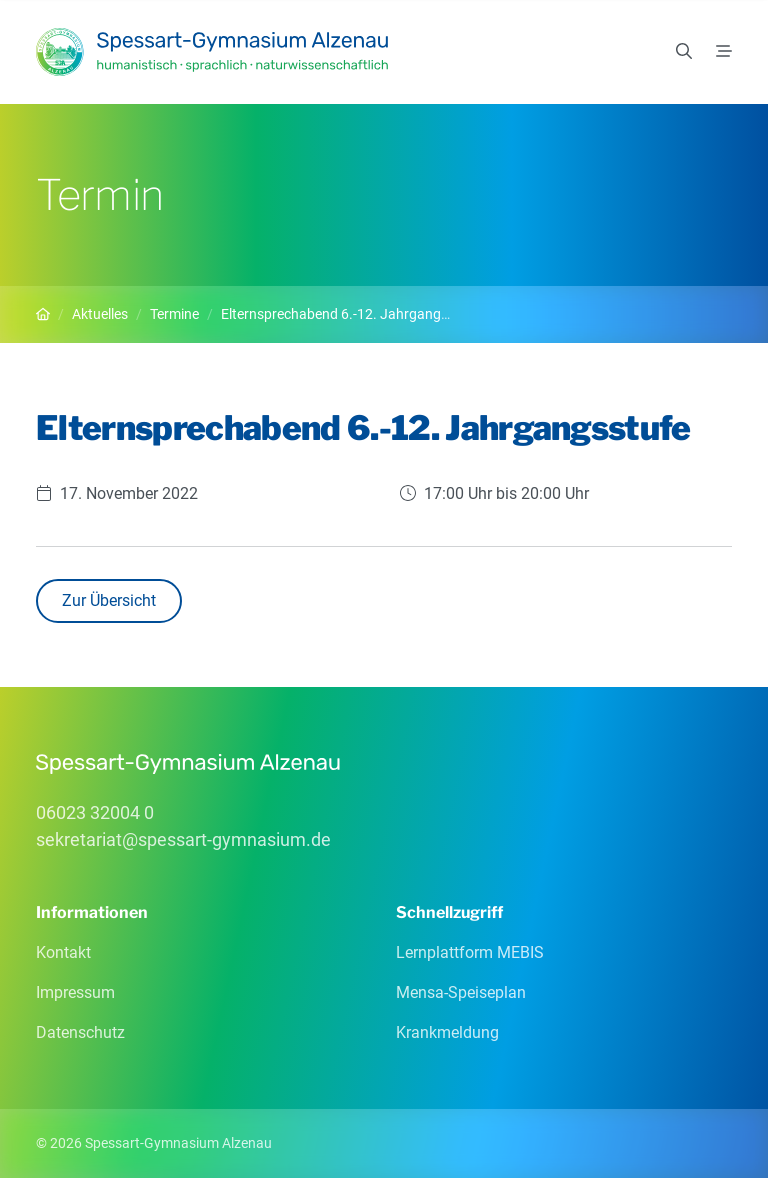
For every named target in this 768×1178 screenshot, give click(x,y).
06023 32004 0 (95, 812)
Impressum (75, 992)
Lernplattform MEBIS (470, 952)
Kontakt (63, 952)
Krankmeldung (447, 1032)
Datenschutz (80, 1032)
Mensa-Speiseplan (461, 992)
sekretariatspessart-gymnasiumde (183, 839)
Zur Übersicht (109, 600)
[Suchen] (684, 52)
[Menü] (724, 52)
